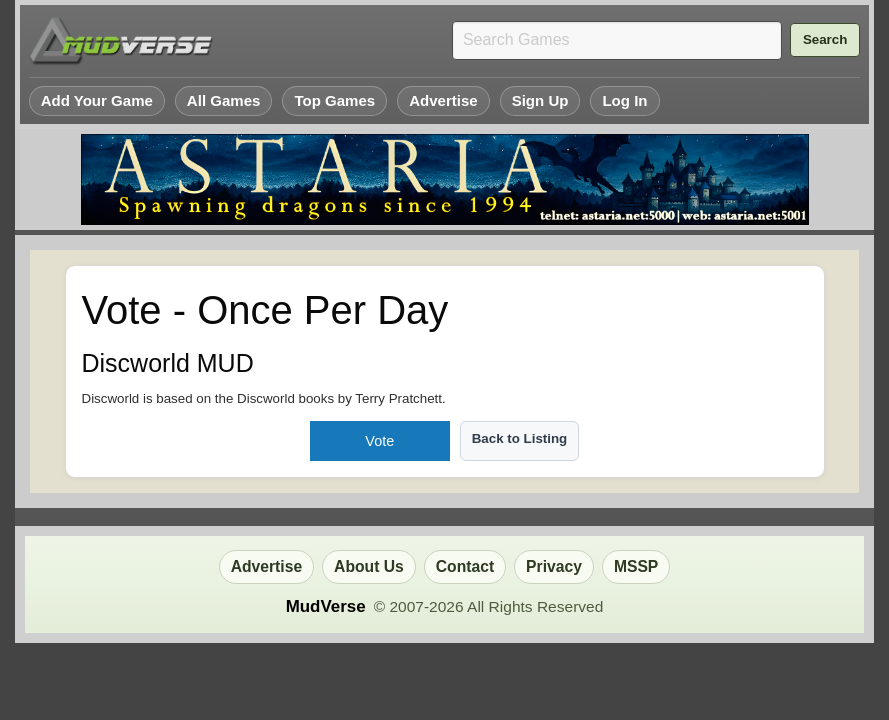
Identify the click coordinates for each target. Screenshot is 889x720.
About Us (369, 566)
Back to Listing (520, 438)
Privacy (554, 566)
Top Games (334, 100)
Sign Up (540, 100)
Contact (465, 566)
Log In (624, 100)
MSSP (636, 566)
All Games (224, 100)
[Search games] (617, 40)
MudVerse (326, 606)
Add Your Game (97, 100)
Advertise (443, 100)
